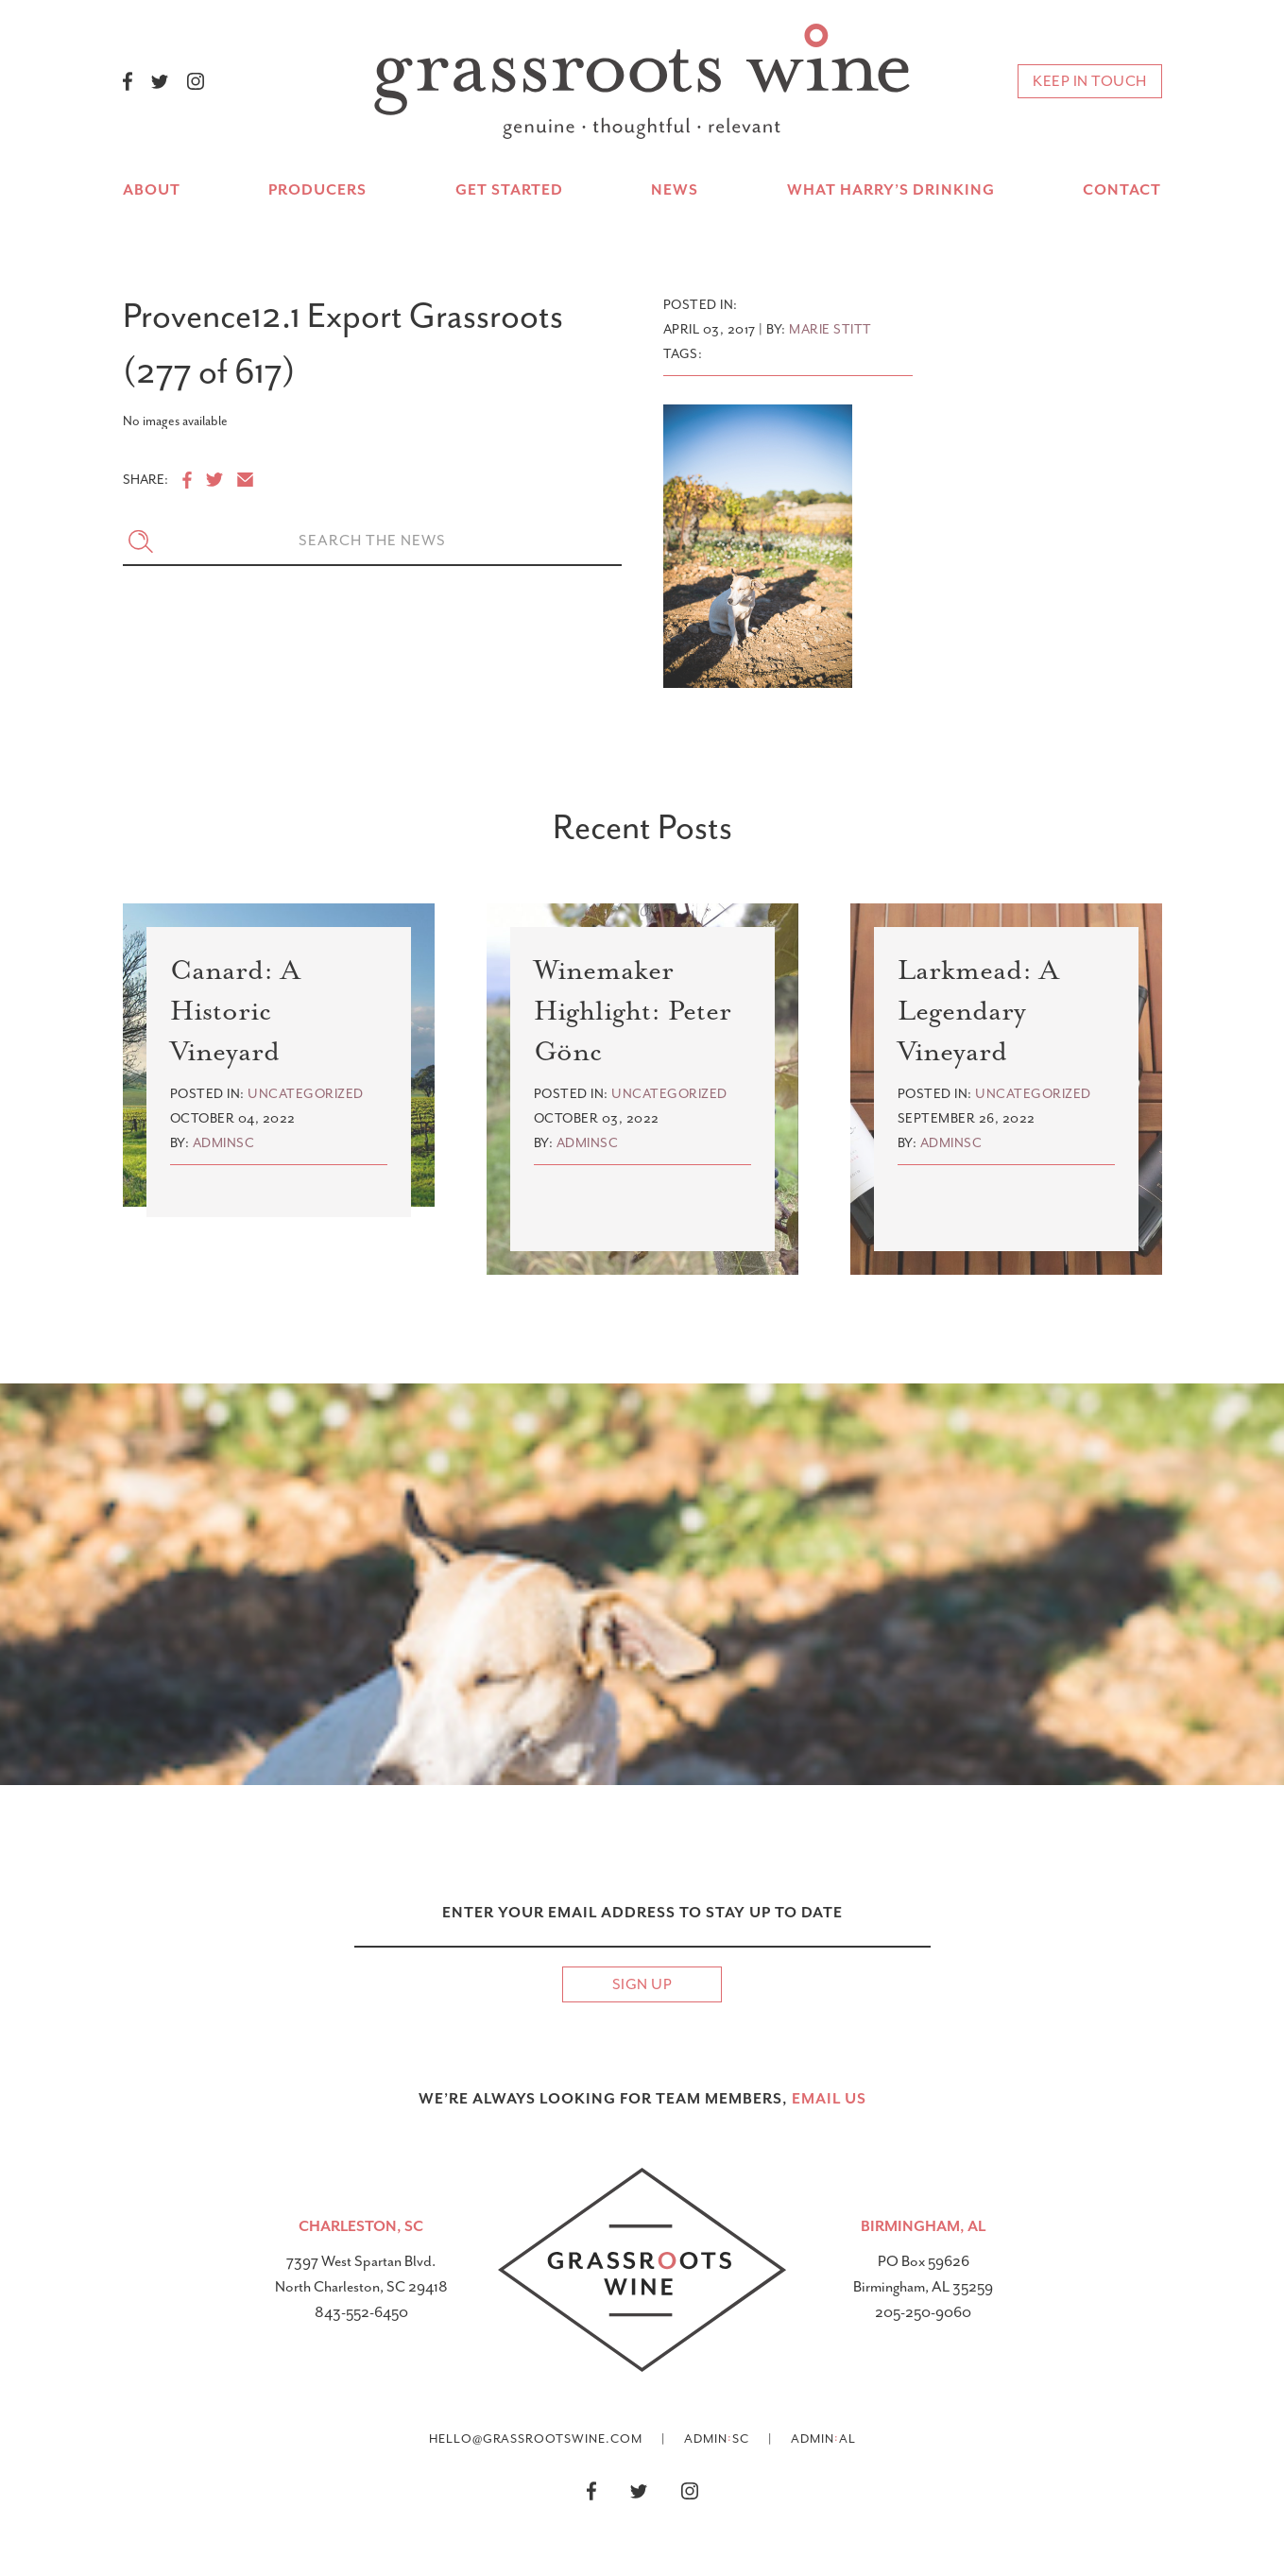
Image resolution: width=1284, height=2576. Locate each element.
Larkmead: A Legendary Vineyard (978, 1011)
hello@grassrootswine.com (535, 2438)
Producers (317, 189)
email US (829, 2098)
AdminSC (716, 2438)
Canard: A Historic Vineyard (235, 1011)
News (674, 189)
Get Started (509, 189)
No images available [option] (175, 421)
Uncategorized (306, 1094)
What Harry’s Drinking (891, 189)
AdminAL (823, 2438)
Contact (1122, 189)
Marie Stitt (830, 329)
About (151, 189)
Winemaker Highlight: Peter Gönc (632, 1011)
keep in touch (1090, 81)
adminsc (224, 1143)
